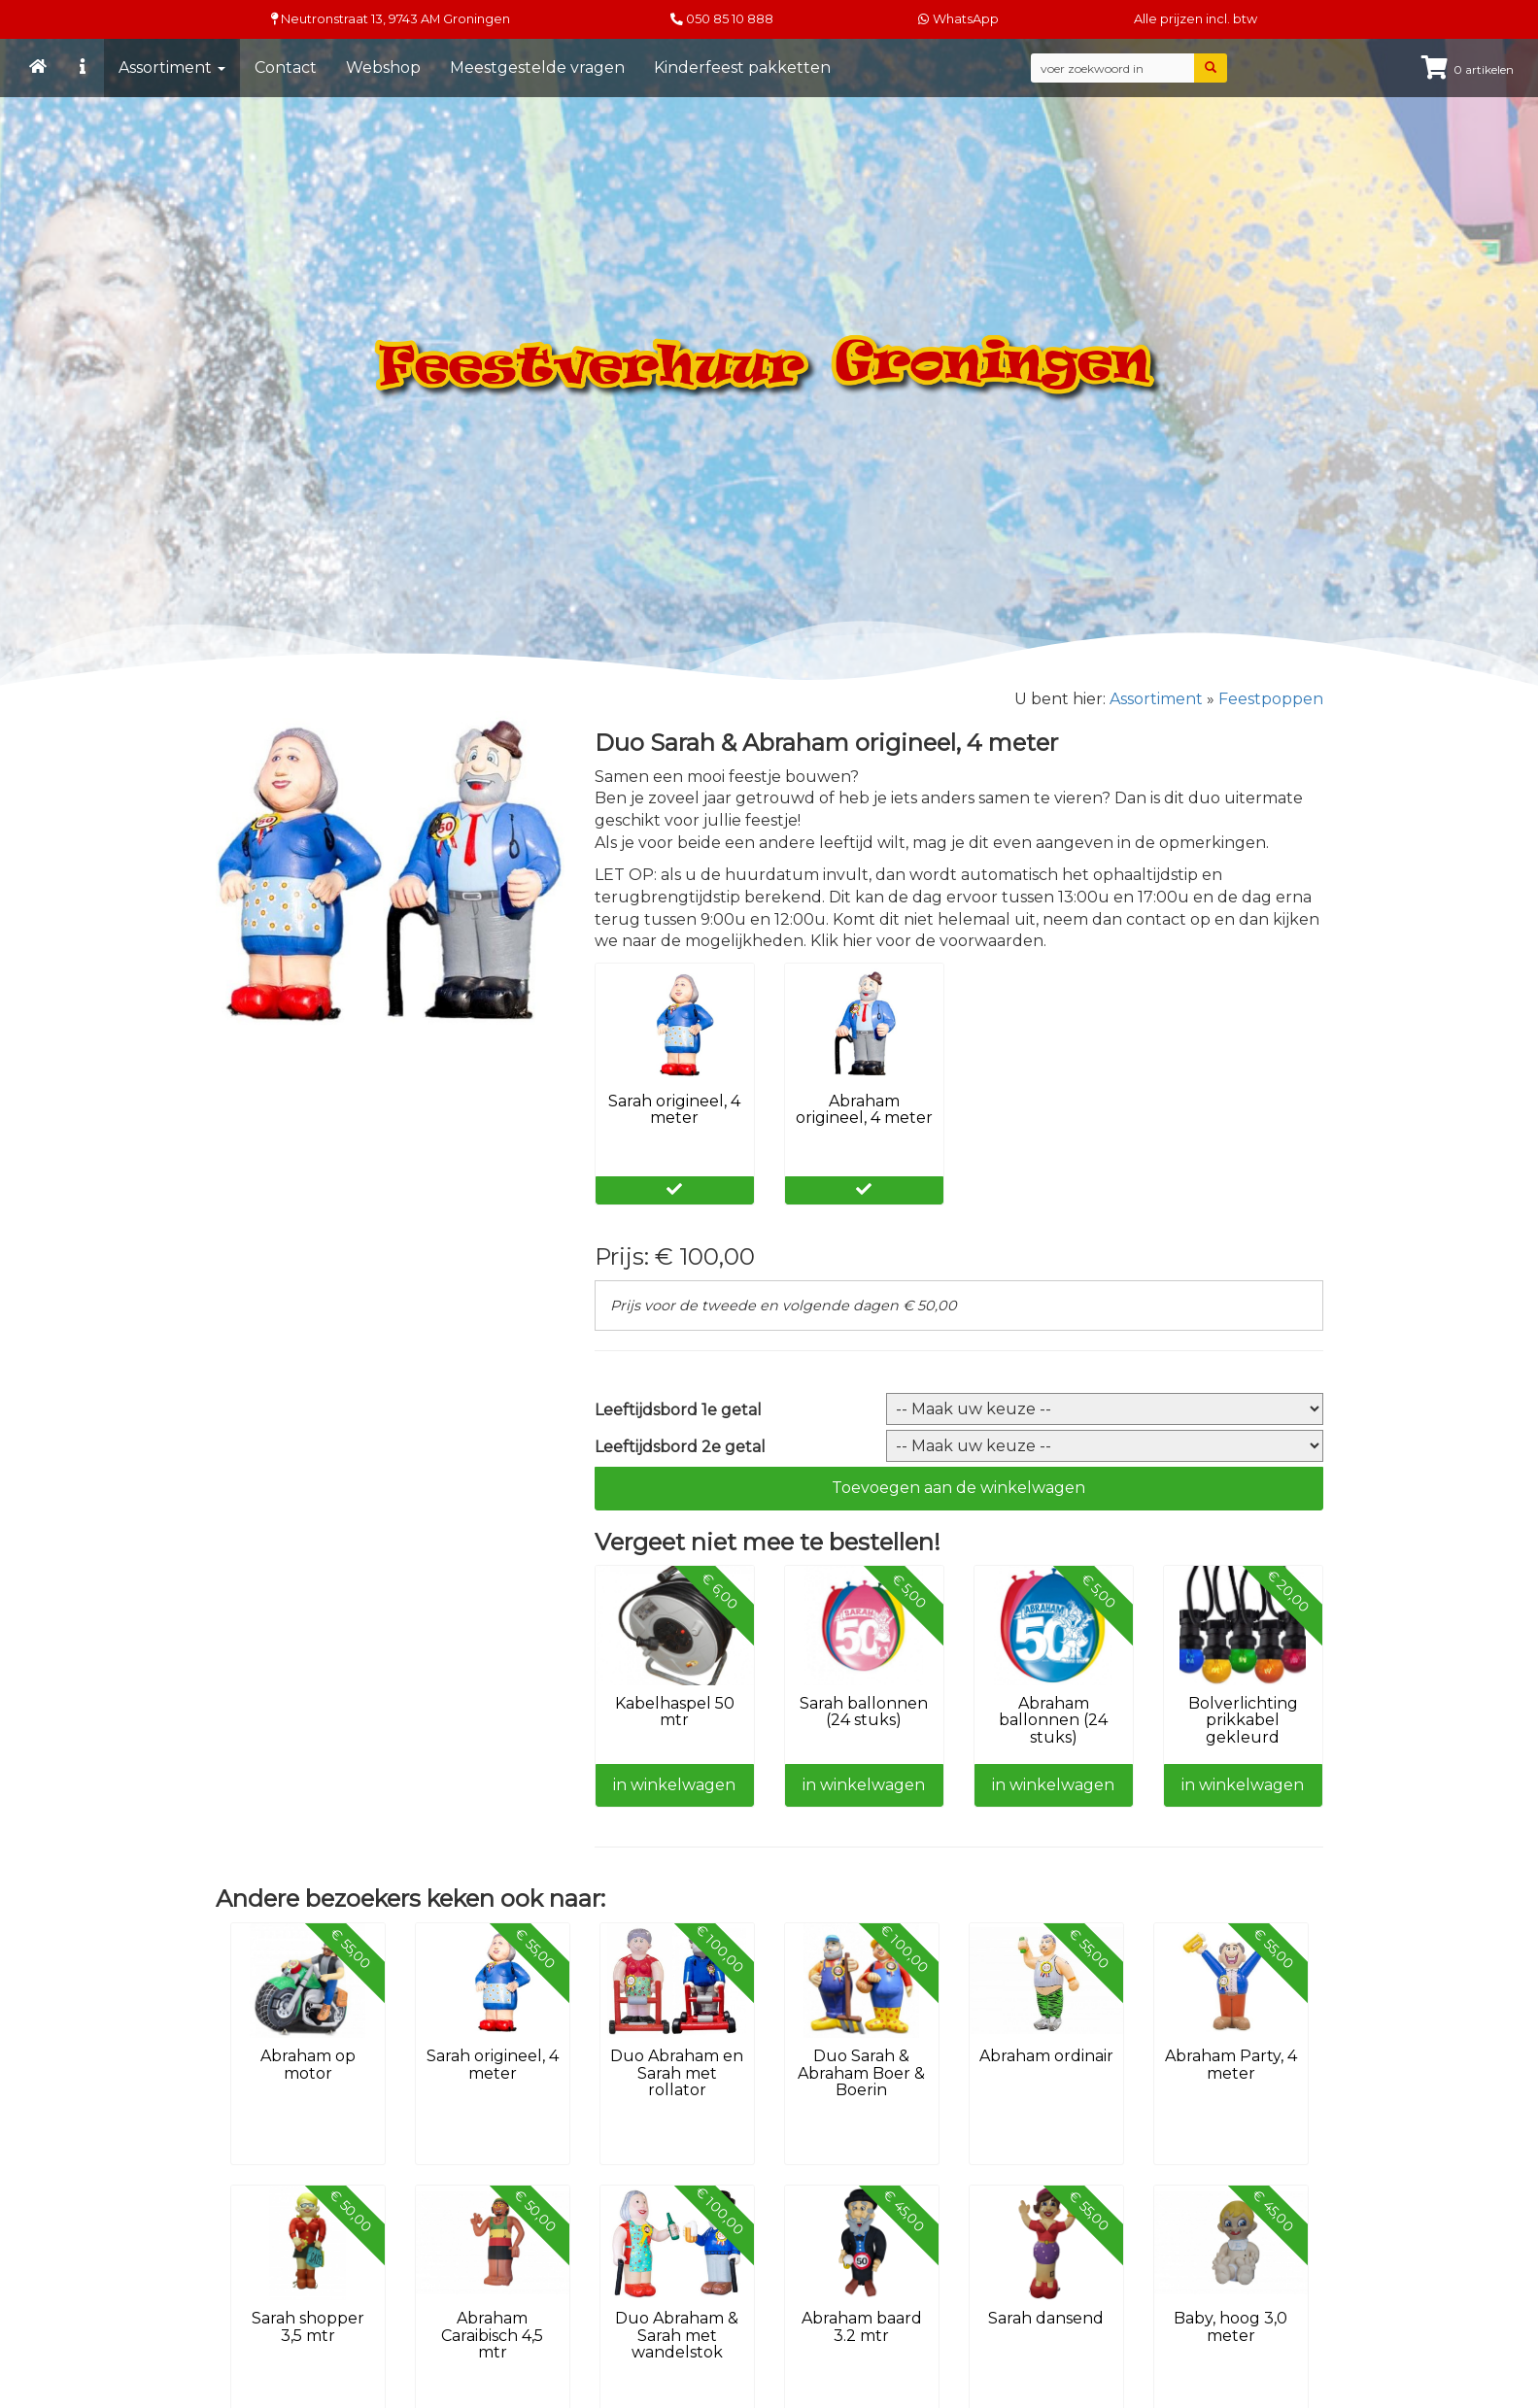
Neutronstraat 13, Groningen (390, 19)
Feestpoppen (1270, 699)
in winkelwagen (674, 1785)
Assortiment (172, 67)
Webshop (383, 67)
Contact (286, 67)
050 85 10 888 (729, 19)
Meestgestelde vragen (537, 67)
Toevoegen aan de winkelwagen (958, 1487)
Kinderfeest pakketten (742, 67)
